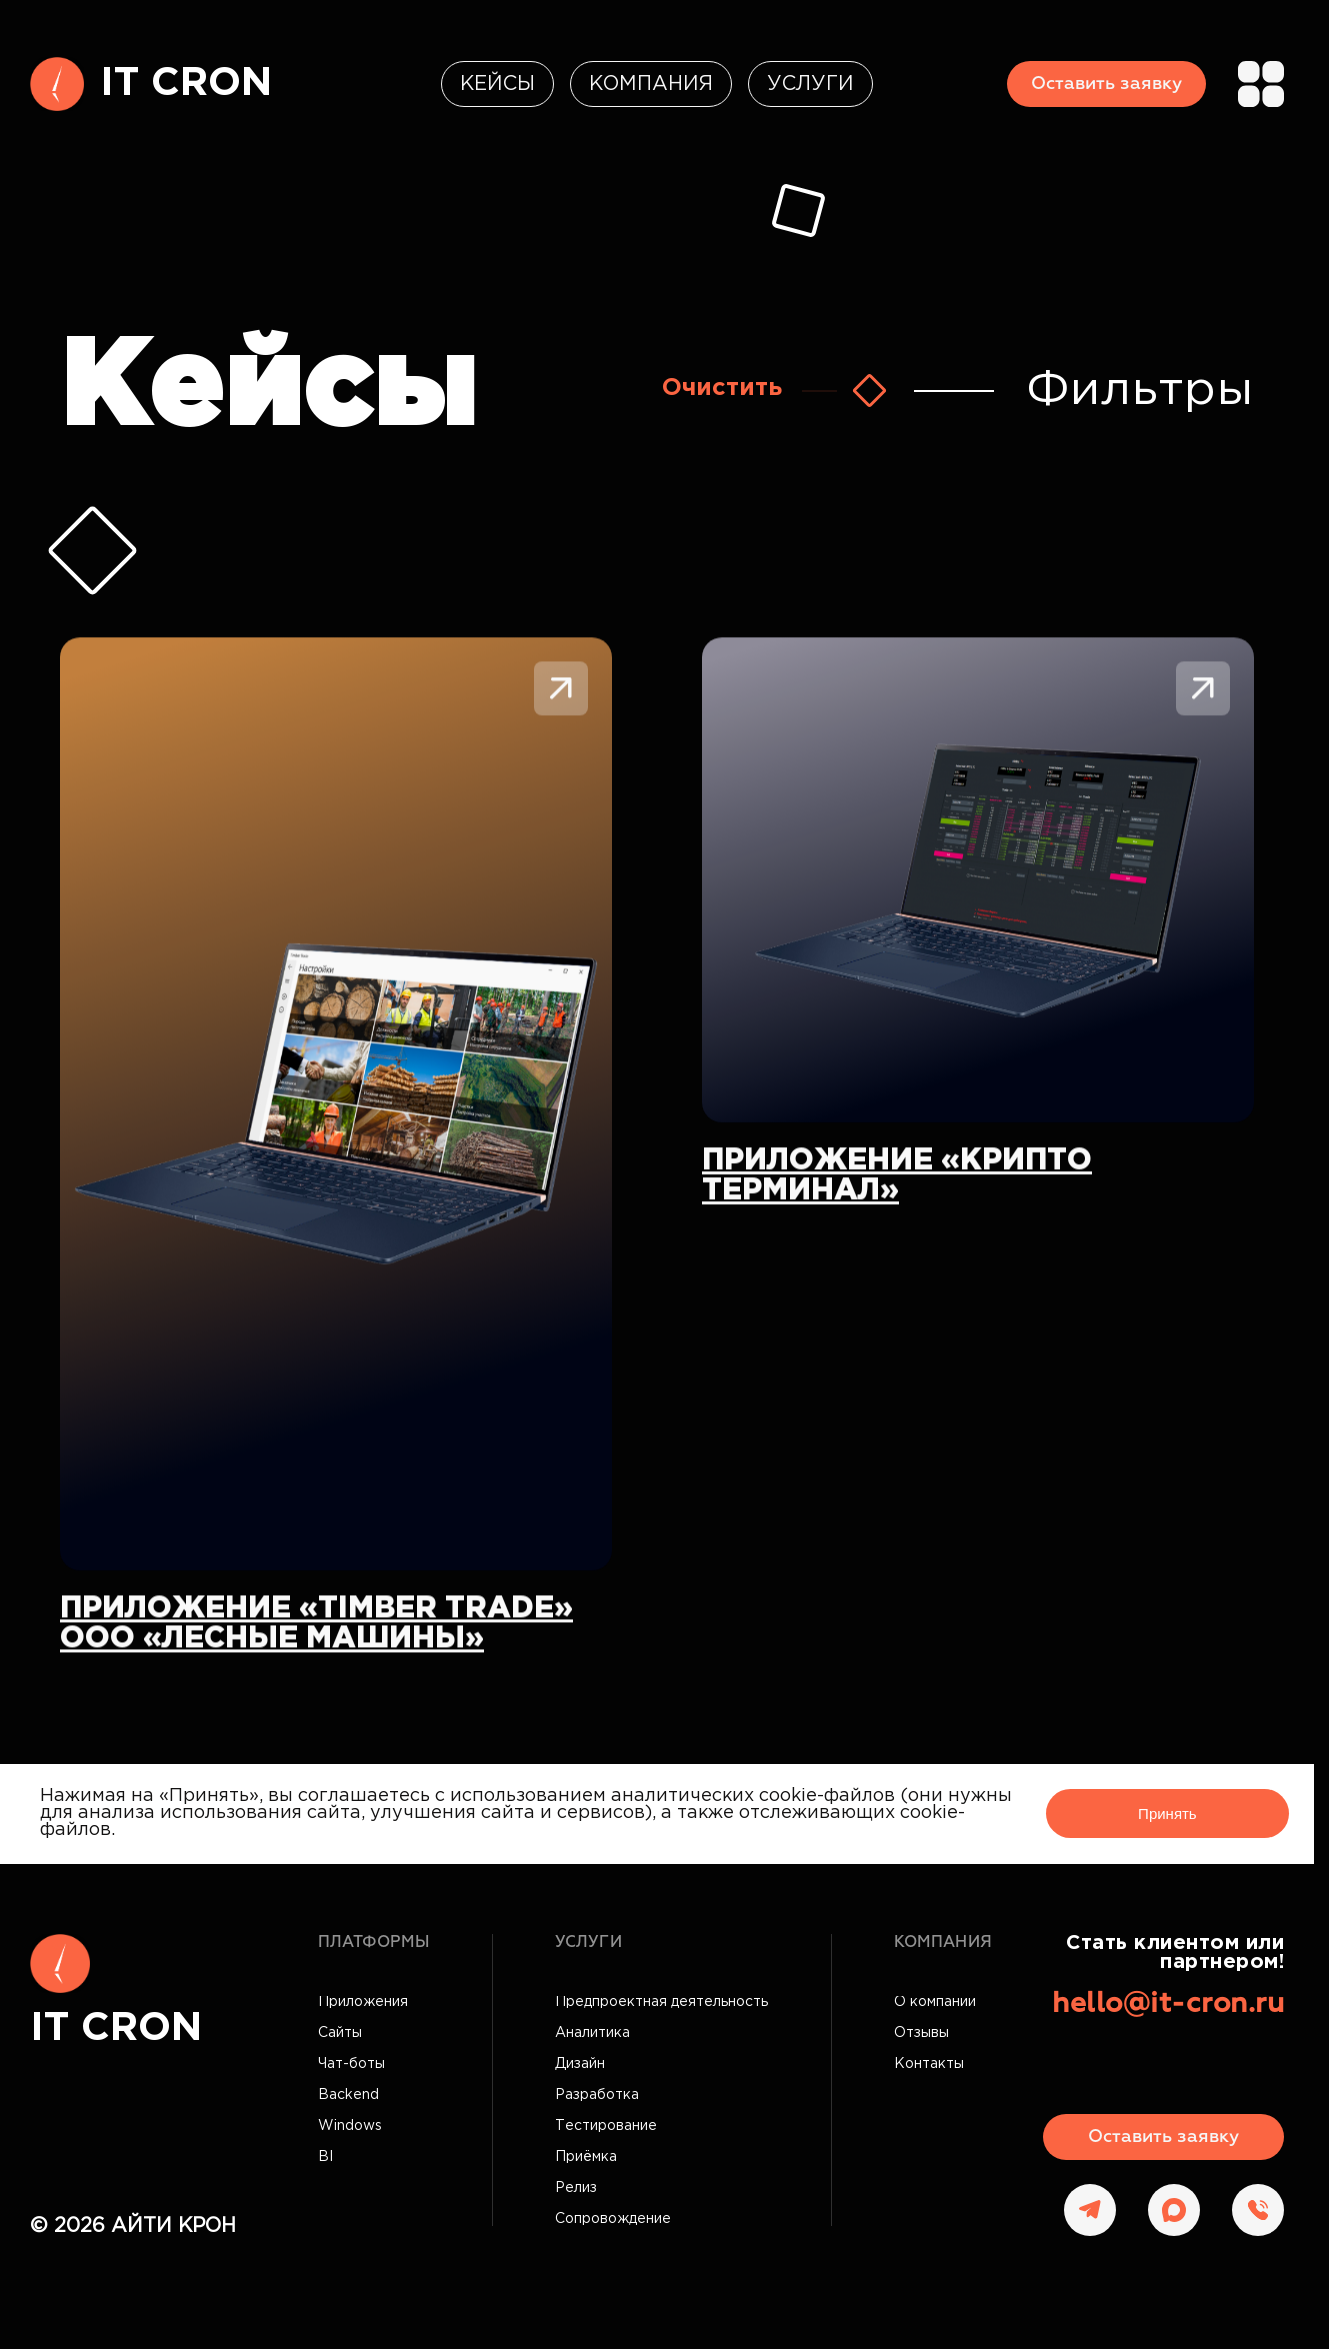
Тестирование (606, 2126)
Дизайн (580, 2064)
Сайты (340, 2033)
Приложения (363, 2002)
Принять (1167, 1813)
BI (325, 2157)
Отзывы (921, 2033)
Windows (350, 2126)
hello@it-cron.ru (1168, 2004)
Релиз (576, 2188)
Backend (348, 2095)
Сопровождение (613, 2219)
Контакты (929, 2064)
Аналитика (592, 2033)
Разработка (597, 2095)
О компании (935, 2002)
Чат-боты (351, 2064)
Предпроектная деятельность (661, 2002)
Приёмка (586, 2157)
